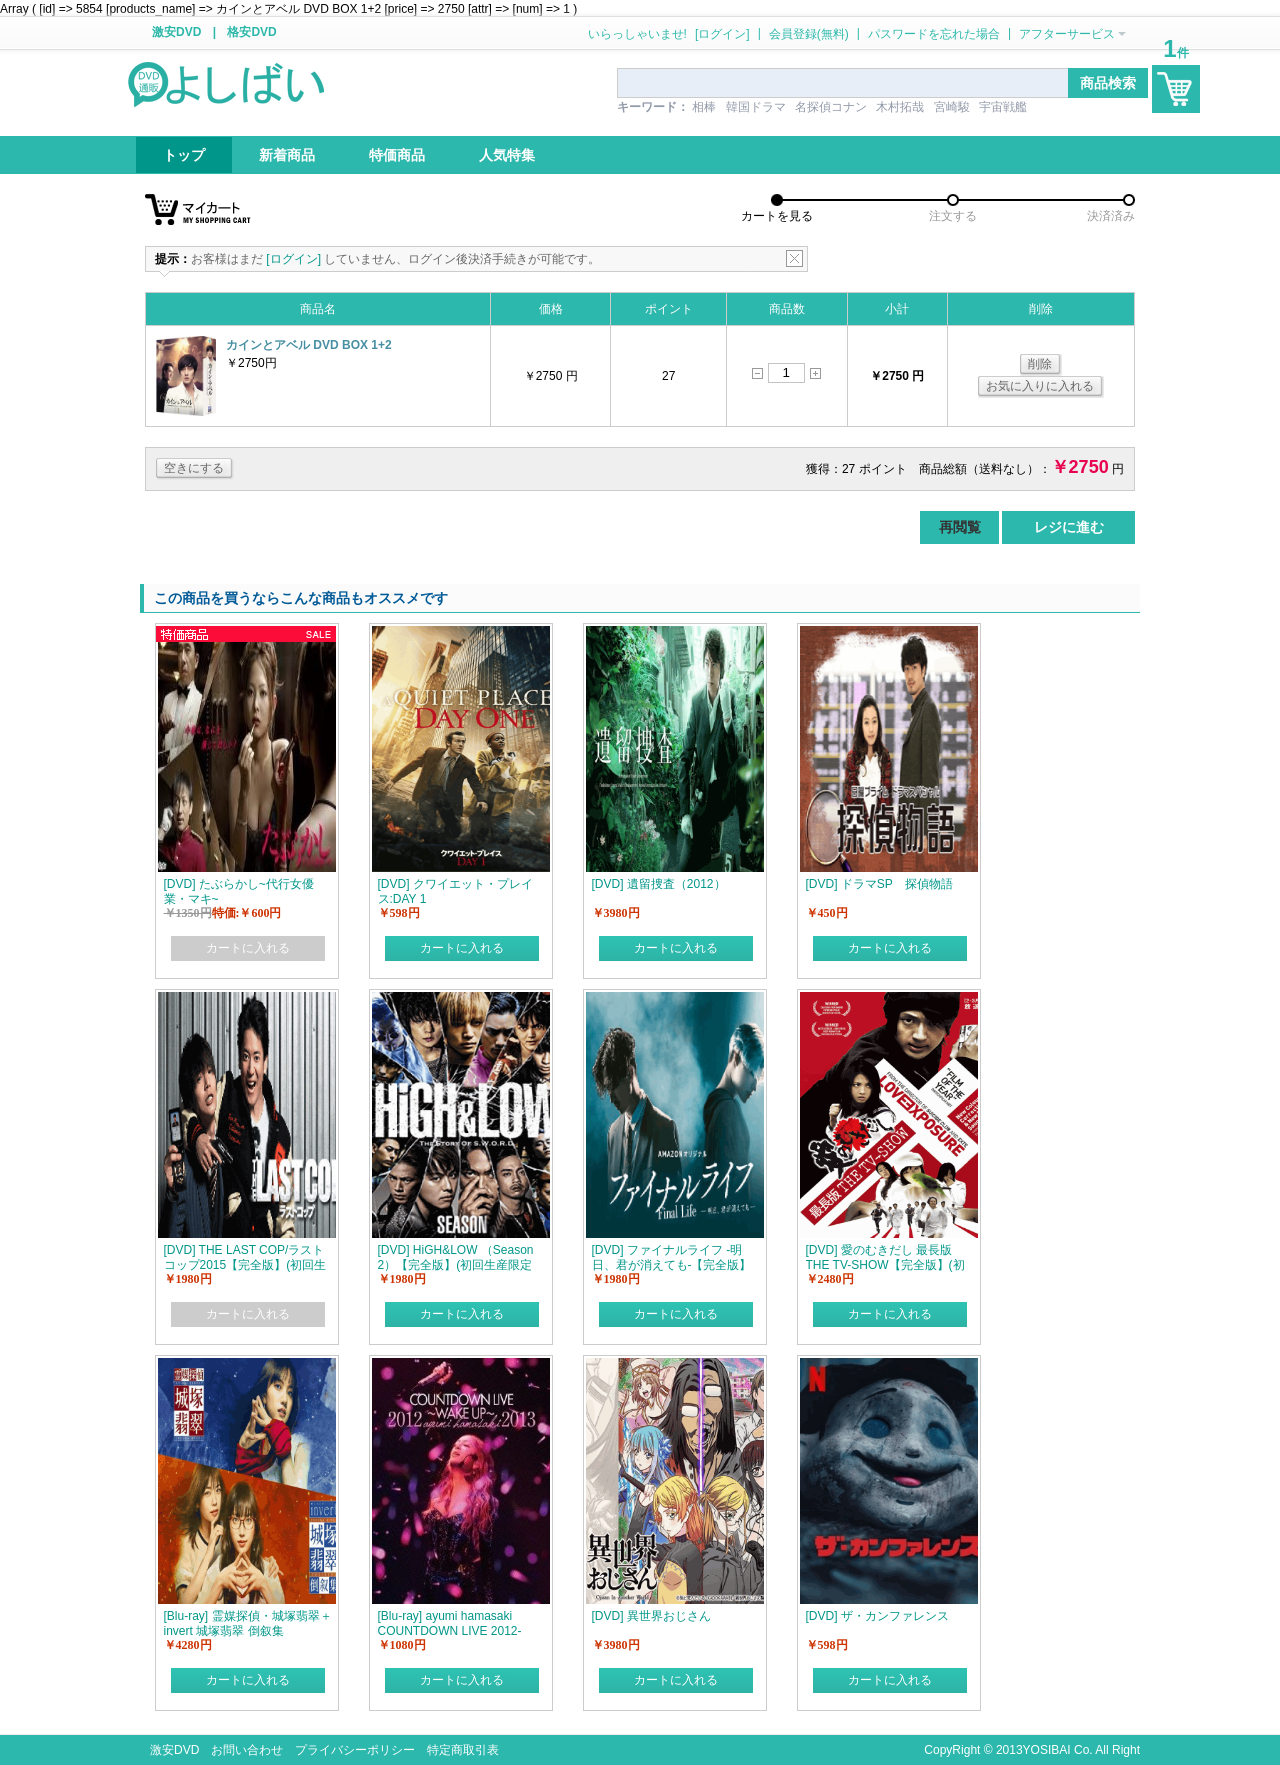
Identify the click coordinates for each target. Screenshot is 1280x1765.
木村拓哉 (900, 107)
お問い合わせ (247, 1750)
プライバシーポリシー (355, 1750)
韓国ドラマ (756, 107)
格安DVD (251, 32)
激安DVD (176, 32)
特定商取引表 (463, 1750)
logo (228, 83)
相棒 (704, 107)
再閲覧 (960, 527)
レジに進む (1069, 527)
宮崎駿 (952, 107)
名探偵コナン (831, 107)
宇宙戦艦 (1003, 107)
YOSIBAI (1047, 1750)
